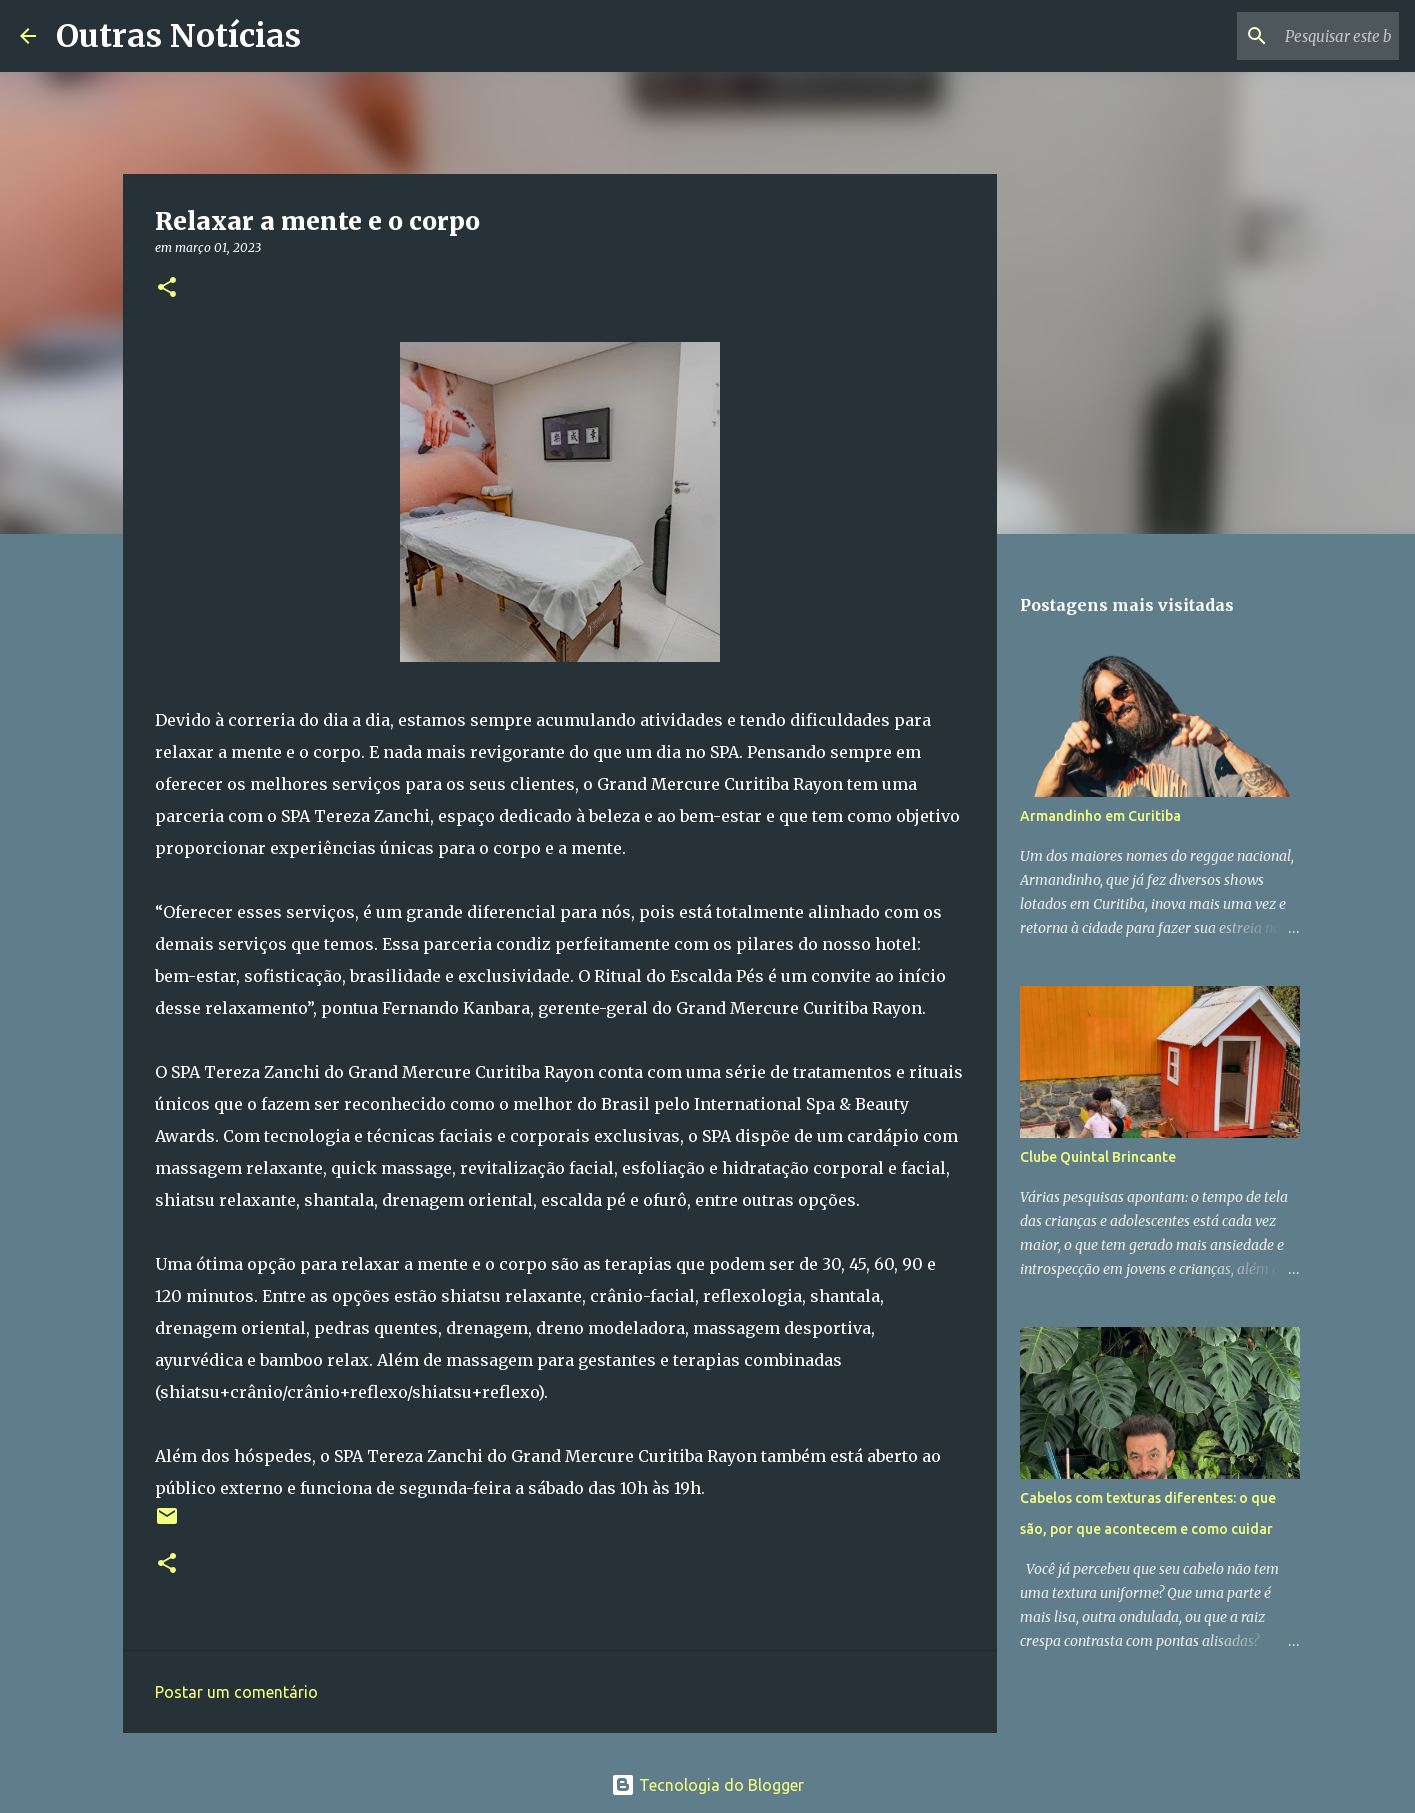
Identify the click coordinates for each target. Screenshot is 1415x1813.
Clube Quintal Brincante (1098, 1157)
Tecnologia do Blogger (707, 1785)
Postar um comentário (236, 1692)
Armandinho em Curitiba (1100, 816)
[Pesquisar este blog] (1294, 36)
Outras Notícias (178, 36)
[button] (167, 288)
